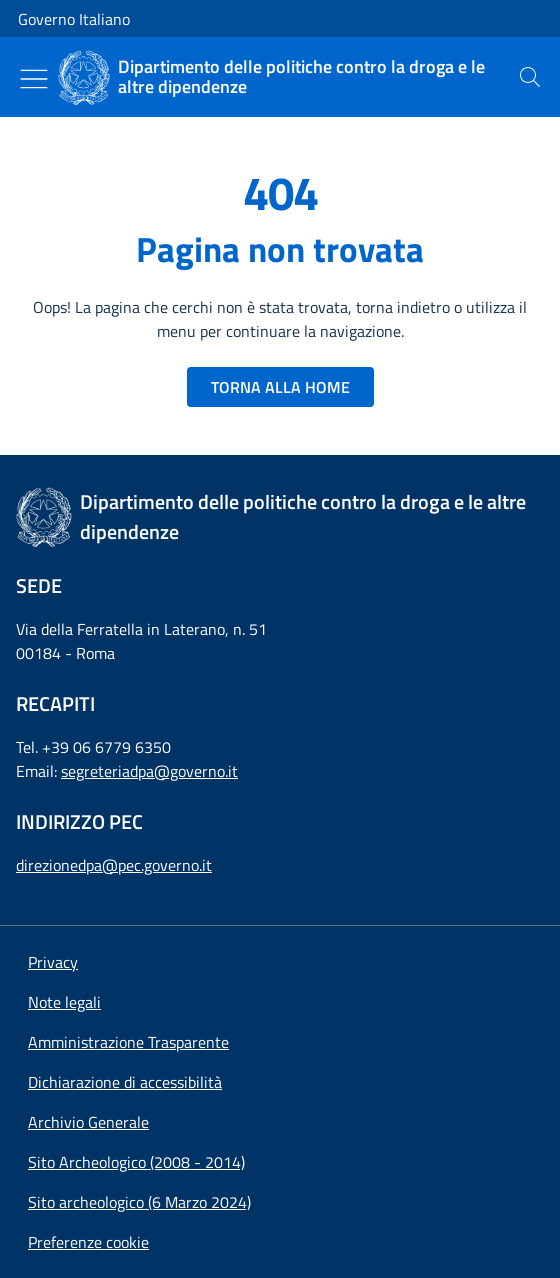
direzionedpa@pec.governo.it (114, 865)
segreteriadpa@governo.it (149, 771)
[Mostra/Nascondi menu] (34, 79)
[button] (88, 1242)
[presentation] (530, 77)
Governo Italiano (74, 19)
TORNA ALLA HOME (280, 387)
